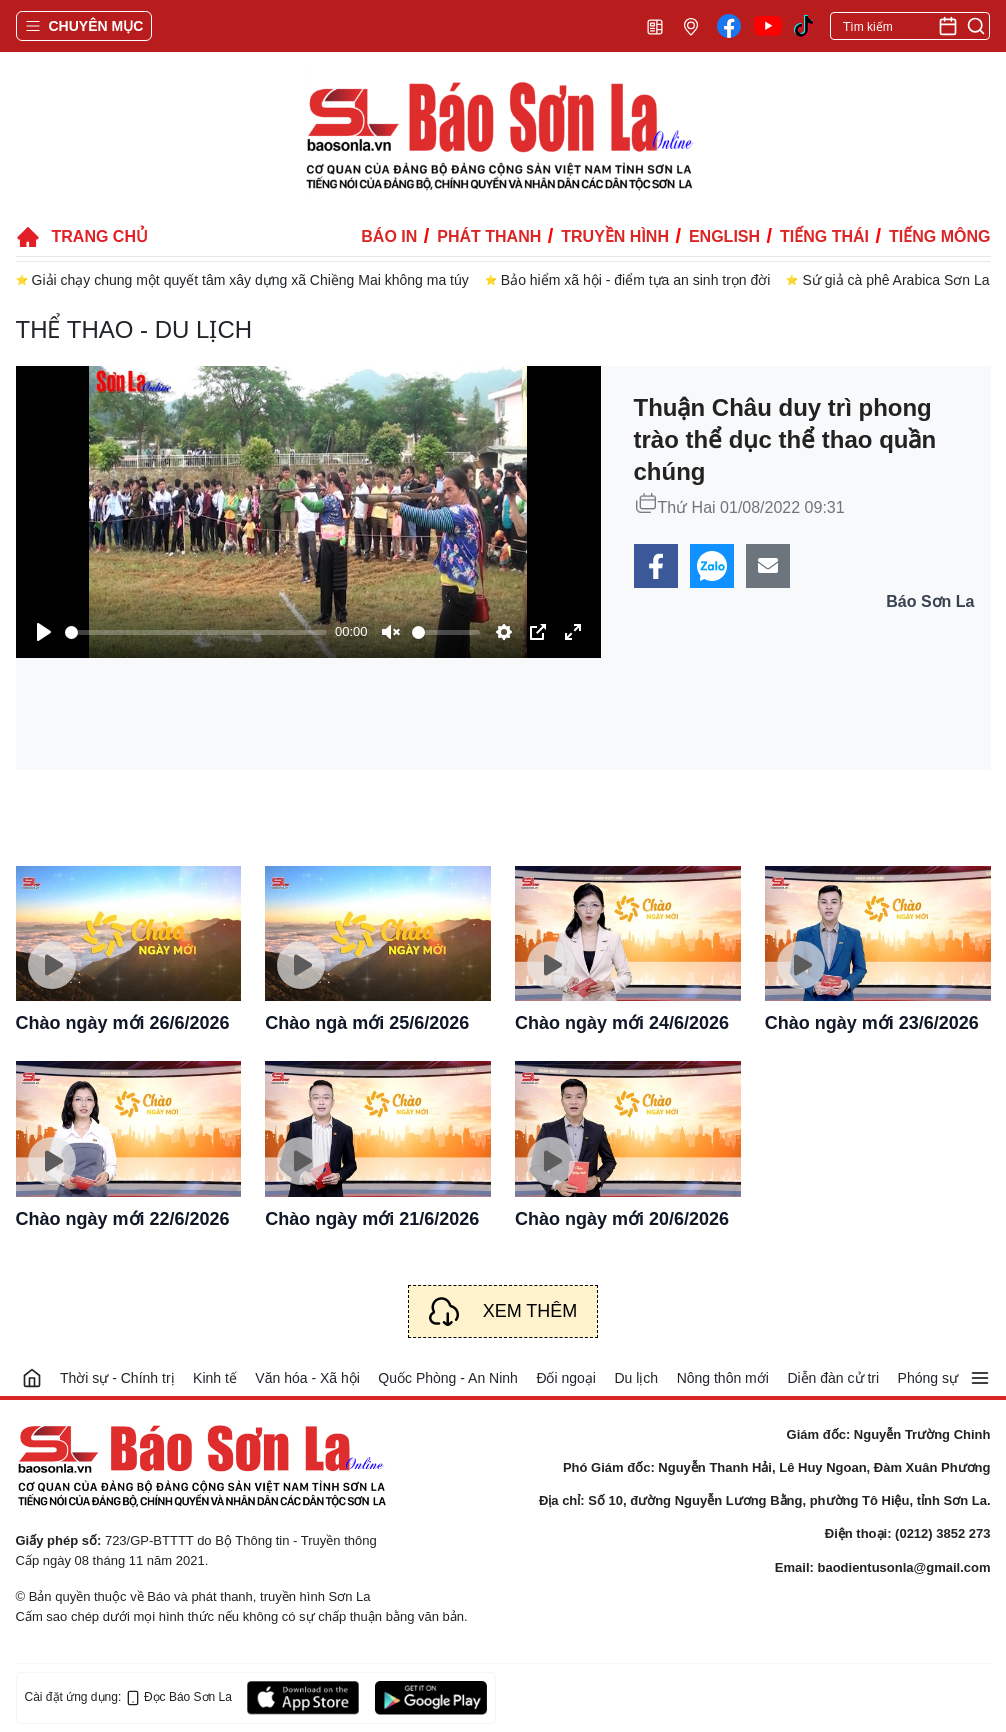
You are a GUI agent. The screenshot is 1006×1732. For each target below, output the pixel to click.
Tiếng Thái (824, 236)
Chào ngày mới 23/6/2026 (872, 1023)
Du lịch (636, 1378)
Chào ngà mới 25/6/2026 (367, 1023)
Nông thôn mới (723, 1378)
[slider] (196, 632)
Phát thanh (489, 236)
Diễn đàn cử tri (833, 1378)
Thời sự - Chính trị (117, 1378)
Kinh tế (215, 1378)
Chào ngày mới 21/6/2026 (372, 1219)
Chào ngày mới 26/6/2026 (123, 1023)
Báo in (389, 236)
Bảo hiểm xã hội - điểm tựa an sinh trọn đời (636, 280)
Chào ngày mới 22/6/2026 (123, 1219)
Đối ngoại (566, 1378)
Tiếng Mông (939, 236)
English (724, 236)
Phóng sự (928, 1378)
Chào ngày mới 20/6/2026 (622, 1219)
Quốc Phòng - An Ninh (448, 1378)
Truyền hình (615, 236)
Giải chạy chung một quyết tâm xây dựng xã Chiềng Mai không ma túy (250, 280)
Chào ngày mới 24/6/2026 (622, 1023)
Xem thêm (530, 1311)
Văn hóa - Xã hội (307, 1378)
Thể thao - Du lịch (134, 329)
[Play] (44, 632)
